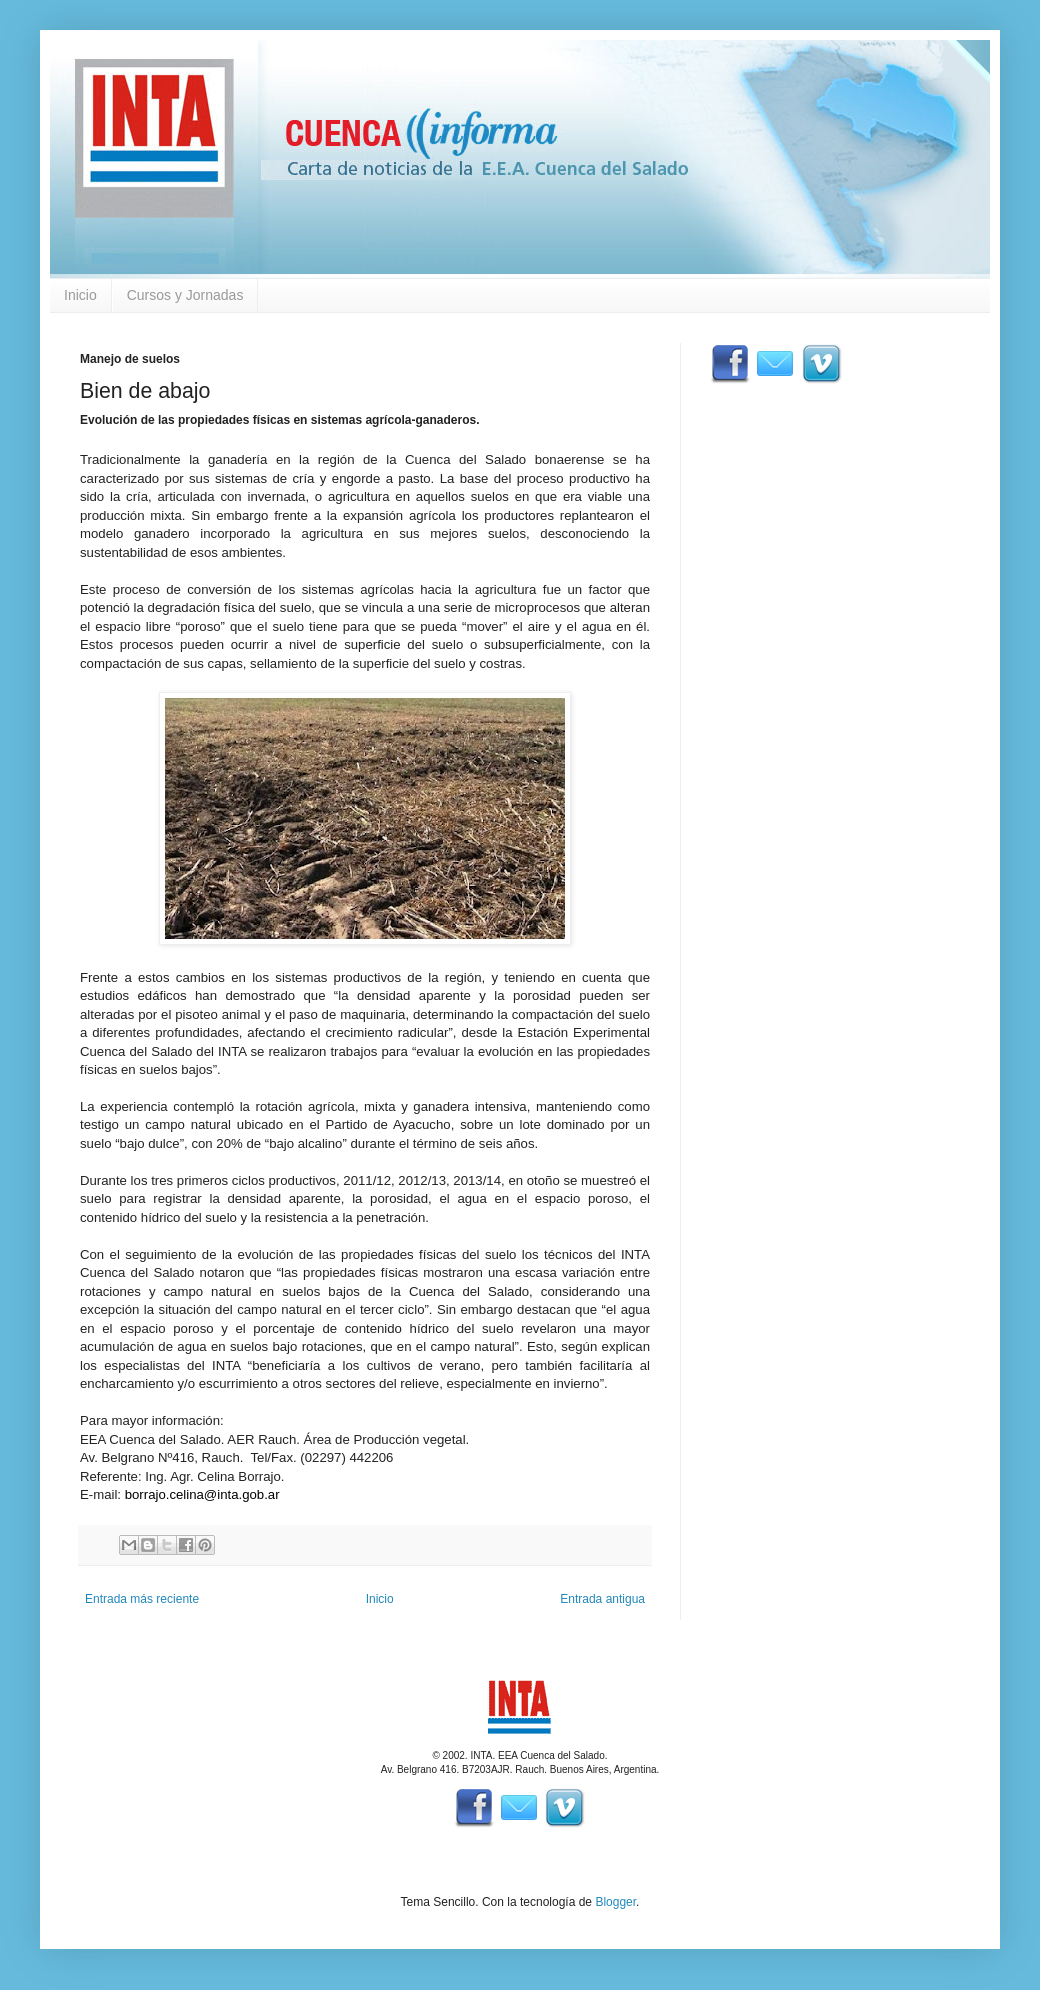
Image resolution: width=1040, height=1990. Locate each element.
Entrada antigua (602, 1599)
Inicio (80, 295)
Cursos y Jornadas (185, 295)
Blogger (615, 1902)
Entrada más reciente (142, 1599)
